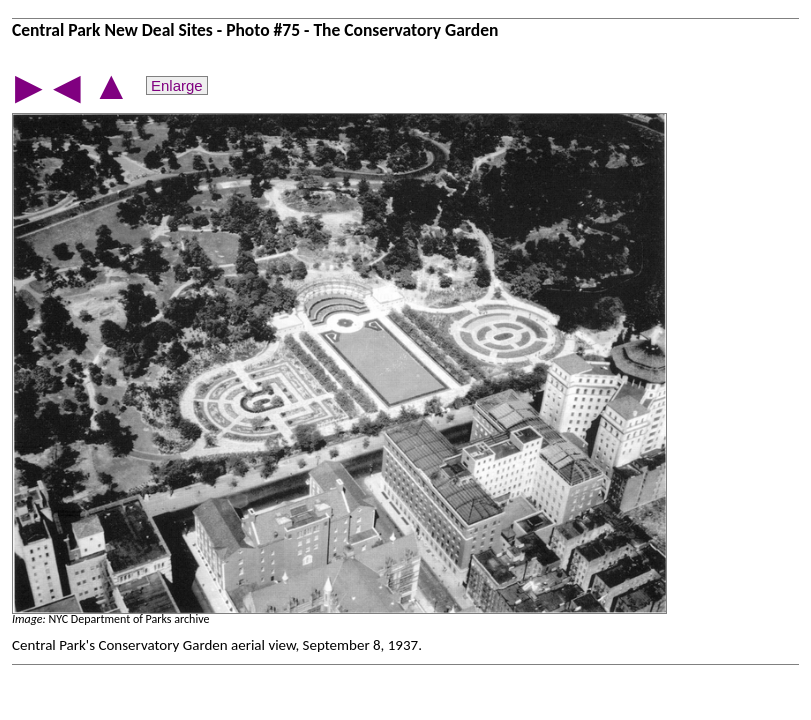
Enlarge (177, 85)
